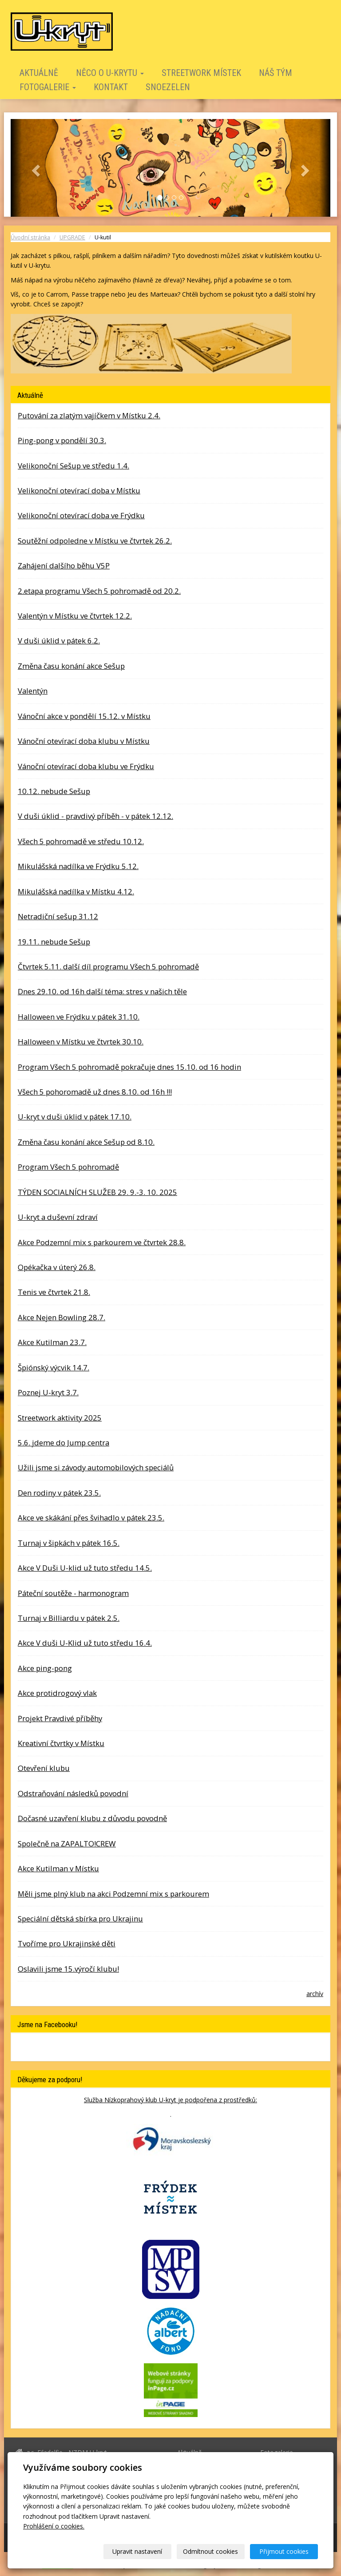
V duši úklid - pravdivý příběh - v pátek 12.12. (95, 816)
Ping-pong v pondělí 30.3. (62, 440)
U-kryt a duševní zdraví (58, 1217)
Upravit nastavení (137, 2551)
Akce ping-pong (45, 1668)
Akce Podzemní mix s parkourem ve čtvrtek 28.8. (102, 1242)
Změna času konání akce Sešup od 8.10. (86, 1142)
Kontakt (111, 87)
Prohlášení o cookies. (53, 2526)
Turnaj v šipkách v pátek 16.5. (68, 1543)
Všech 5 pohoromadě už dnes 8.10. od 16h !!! (95, 1092)
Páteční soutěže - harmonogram (73, 1593)
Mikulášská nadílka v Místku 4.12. (76, 891)
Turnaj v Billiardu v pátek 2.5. (68, 1618)
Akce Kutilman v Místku (58, 1868)
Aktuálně (39, 72)
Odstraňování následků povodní (73, 1793)
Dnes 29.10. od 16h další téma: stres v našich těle (102, 991)
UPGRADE (72, 237)
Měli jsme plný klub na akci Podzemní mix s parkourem (113, 1894)
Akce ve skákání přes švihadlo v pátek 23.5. (91, 1517)
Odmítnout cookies (210, 2551)
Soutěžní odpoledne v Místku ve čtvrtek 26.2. (95, 541)
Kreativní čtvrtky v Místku (61, 1743)
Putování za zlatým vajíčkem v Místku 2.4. (89, 415)
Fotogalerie (48, 87)
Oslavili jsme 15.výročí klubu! (68, 1969)
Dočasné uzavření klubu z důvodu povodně (92, 1818)
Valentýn (33, 691)
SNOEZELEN (168, 87)
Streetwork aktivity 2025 (60, 1418)
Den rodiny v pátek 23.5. (59, 1493)
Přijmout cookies (284, 2551)
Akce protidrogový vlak (57, 1693)
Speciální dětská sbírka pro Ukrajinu (80, 1918)
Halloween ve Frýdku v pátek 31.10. (78, 1017)
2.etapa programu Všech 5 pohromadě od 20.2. (99, 591)
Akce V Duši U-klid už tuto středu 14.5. (85, 1568)
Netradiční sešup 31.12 (58, 916)
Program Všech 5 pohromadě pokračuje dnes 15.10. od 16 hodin (129, 1067)
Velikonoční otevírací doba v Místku (79, 490)
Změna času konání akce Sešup (71, 666)
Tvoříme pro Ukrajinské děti (66, 1943)
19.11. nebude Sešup (54, 942)
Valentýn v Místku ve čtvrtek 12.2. (75, 616)
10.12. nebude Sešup (54, 791)
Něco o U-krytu (110, 72)
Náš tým (275, 72)
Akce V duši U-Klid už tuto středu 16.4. (85, 1643)
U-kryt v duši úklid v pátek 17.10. (74, 1116)
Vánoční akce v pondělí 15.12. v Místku (84, 716)
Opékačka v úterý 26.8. (56, 1267)
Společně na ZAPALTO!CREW (67, 1843)
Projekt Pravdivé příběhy (60, 1718)
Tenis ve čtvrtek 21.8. (54, 1292)
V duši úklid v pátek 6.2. (59, 640)
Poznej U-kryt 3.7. (48, 1392)
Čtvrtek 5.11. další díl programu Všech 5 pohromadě (108, 966)
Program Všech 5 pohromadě (68, 1167)
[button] (35, 168)
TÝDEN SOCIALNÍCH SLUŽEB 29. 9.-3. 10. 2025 (97, 1192)
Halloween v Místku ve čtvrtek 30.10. (80, 1041)
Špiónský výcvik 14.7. (53, 1367)
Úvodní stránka (30, 237)
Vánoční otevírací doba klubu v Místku (84, 741)
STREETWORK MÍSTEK (201, 72)
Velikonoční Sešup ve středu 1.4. (73, 465)
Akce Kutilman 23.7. (52, 1342)
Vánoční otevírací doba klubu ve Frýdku (86, 766)
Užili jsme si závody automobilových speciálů (96, 1467)
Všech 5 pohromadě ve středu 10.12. (81, 841)
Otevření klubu (44, 1768)
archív (314, 1993)
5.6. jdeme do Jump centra (63, 1442)
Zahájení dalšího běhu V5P (64, 565)
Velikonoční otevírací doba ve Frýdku (81, 515)
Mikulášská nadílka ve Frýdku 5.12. (78, 866)
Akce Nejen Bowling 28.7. (61, 1317)
